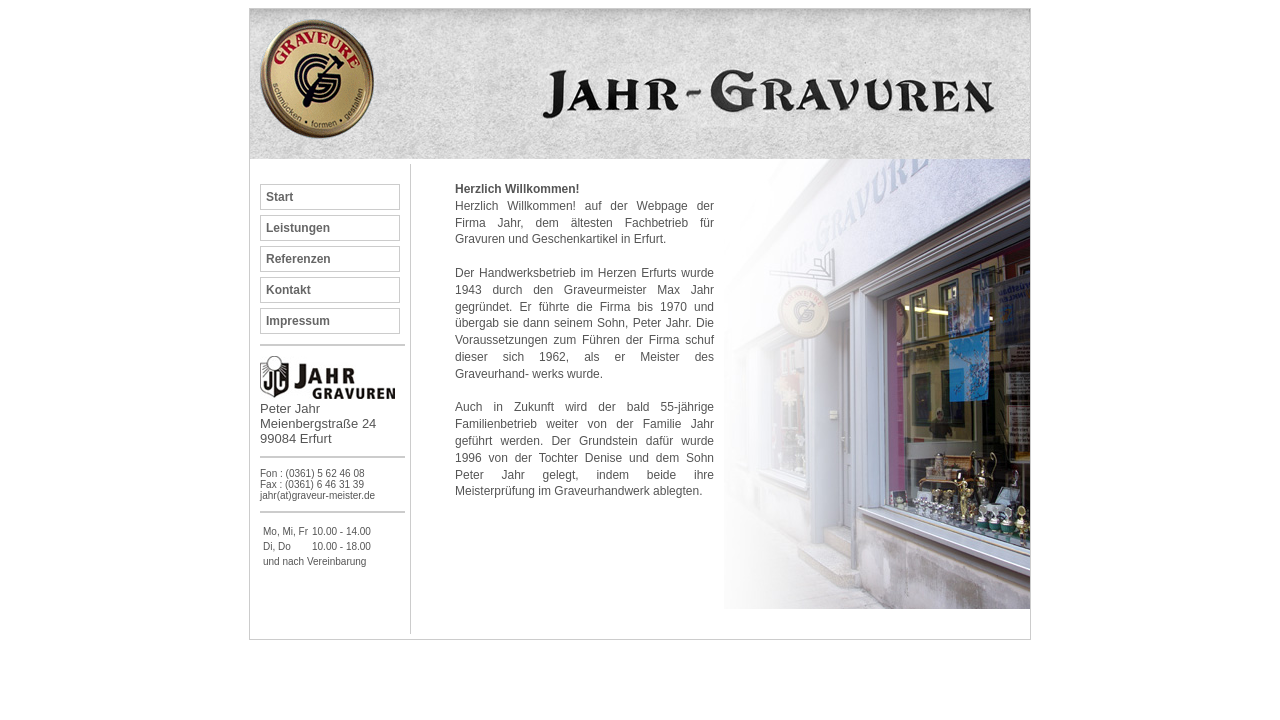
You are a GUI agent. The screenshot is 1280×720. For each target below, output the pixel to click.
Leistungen (298, 228)
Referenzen (298, 259)
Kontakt (288, 290)
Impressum (298, 321)
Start (279, 197)
